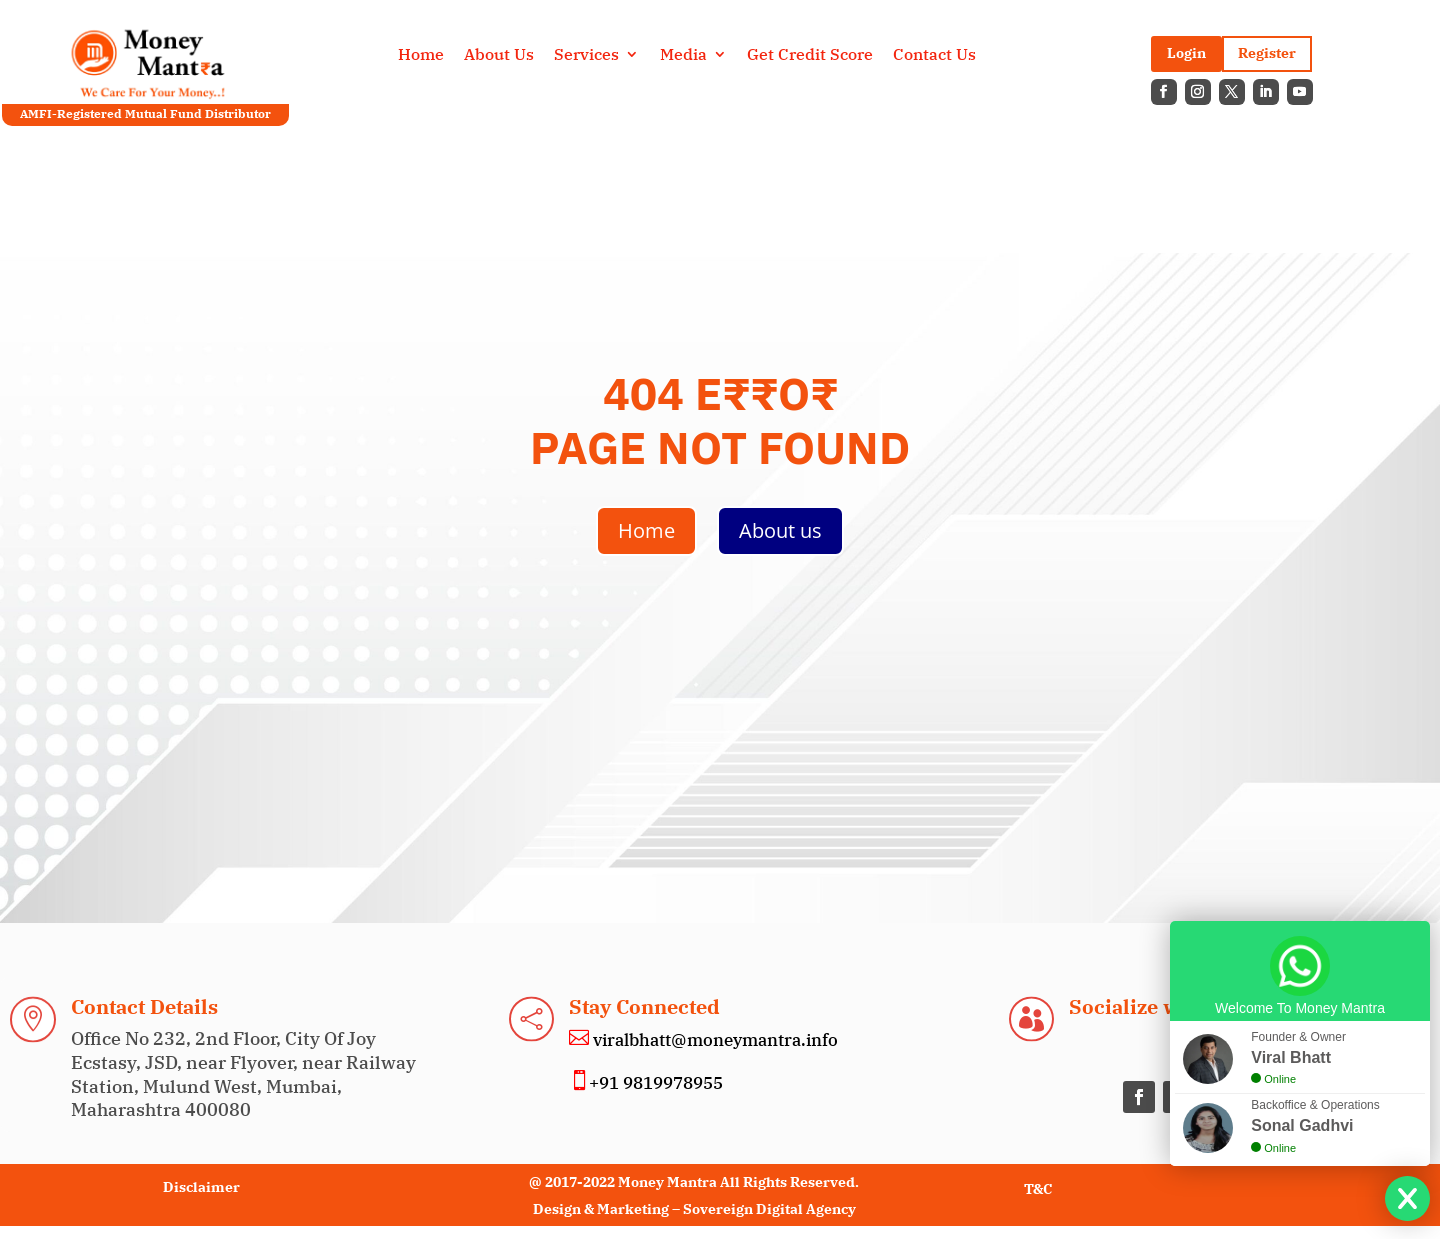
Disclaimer (201, 1187)
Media (683, 55)
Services (586, 55)
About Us (499, 55)
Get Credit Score (810, 55)
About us (780, 530)
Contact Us (934, 55)
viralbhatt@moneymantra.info (713, 1040)
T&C (1038, 1189)
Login (1186, 53)
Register (1267, 53)
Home (421, 55)
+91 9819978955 (656, 1083)
